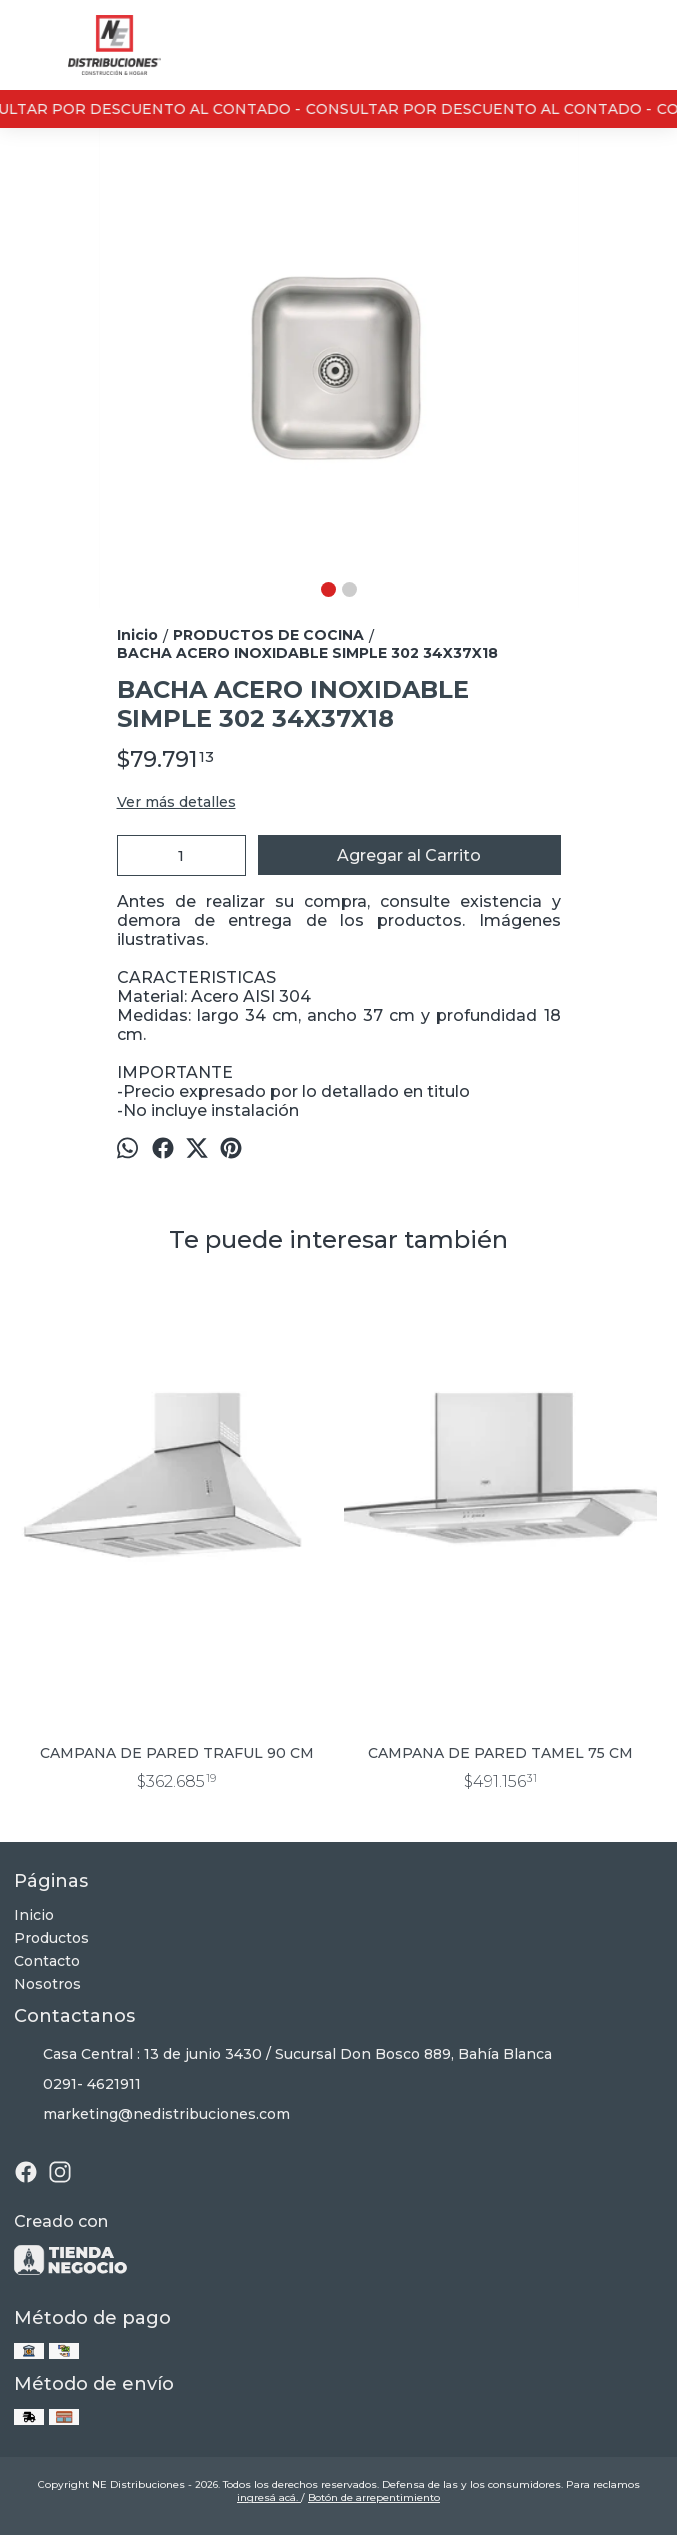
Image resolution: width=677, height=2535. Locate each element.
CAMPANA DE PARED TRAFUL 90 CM (177, 1753)
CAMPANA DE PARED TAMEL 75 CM (500, 1753)
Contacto (47, 1961)
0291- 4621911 (77, 2085)
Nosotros (47, 1984)
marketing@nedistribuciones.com (152, 2115)
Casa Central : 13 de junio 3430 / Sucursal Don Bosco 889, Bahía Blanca (283, 2055)
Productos (51, 1938)
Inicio (34, 1915)
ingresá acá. (269, 2497)
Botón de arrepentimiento (374, 2497)
